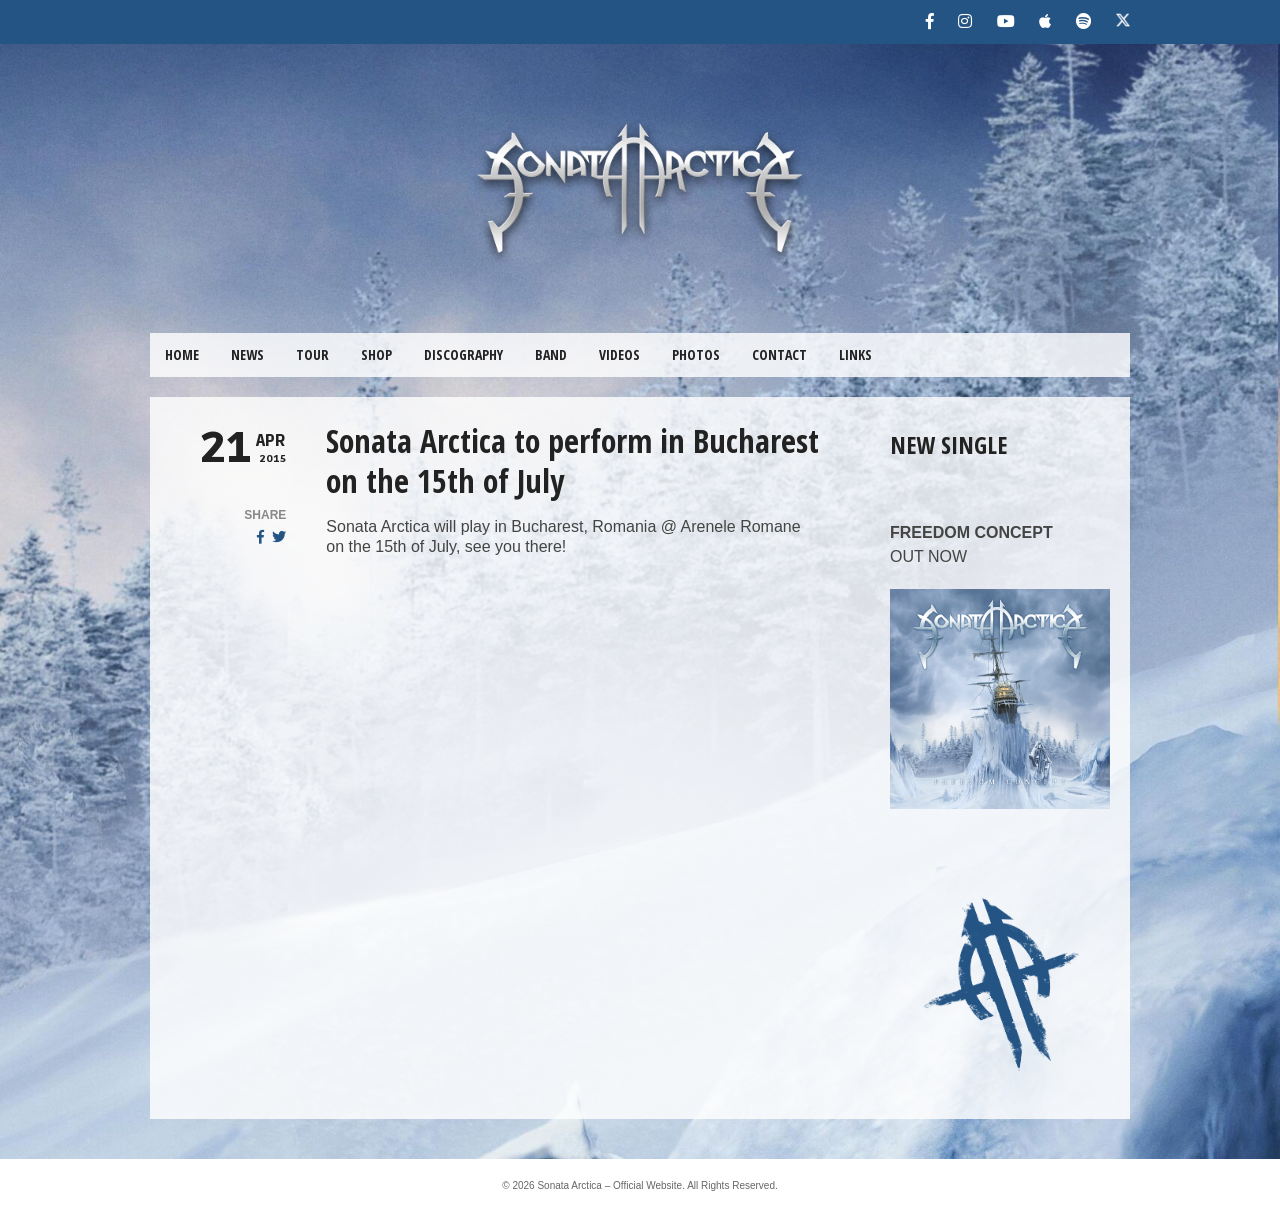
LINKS (855, 354)
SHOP (376, 354)
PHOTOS (696, 354)
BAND (551, 354)
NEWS (247, 354)
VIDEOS (619, 354)
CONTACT (779, 354)
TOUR (312, 354)
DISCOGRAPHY (463, 354)
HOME (182, 354)
